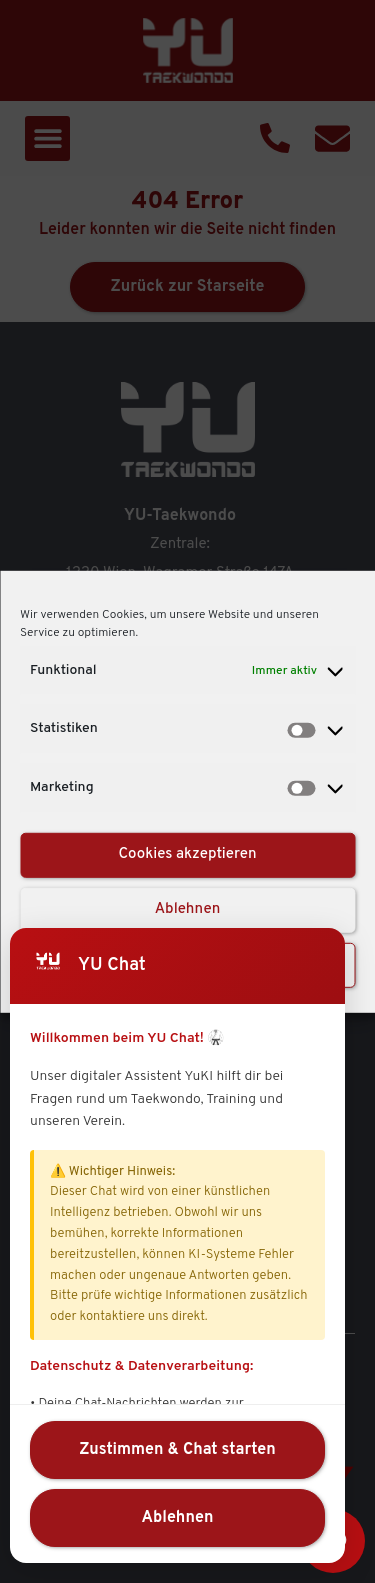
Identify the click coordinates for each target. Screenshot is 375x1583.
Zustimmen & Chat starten (177, 1450)
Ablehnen (188, 909)
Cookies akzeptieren (187, 854)
